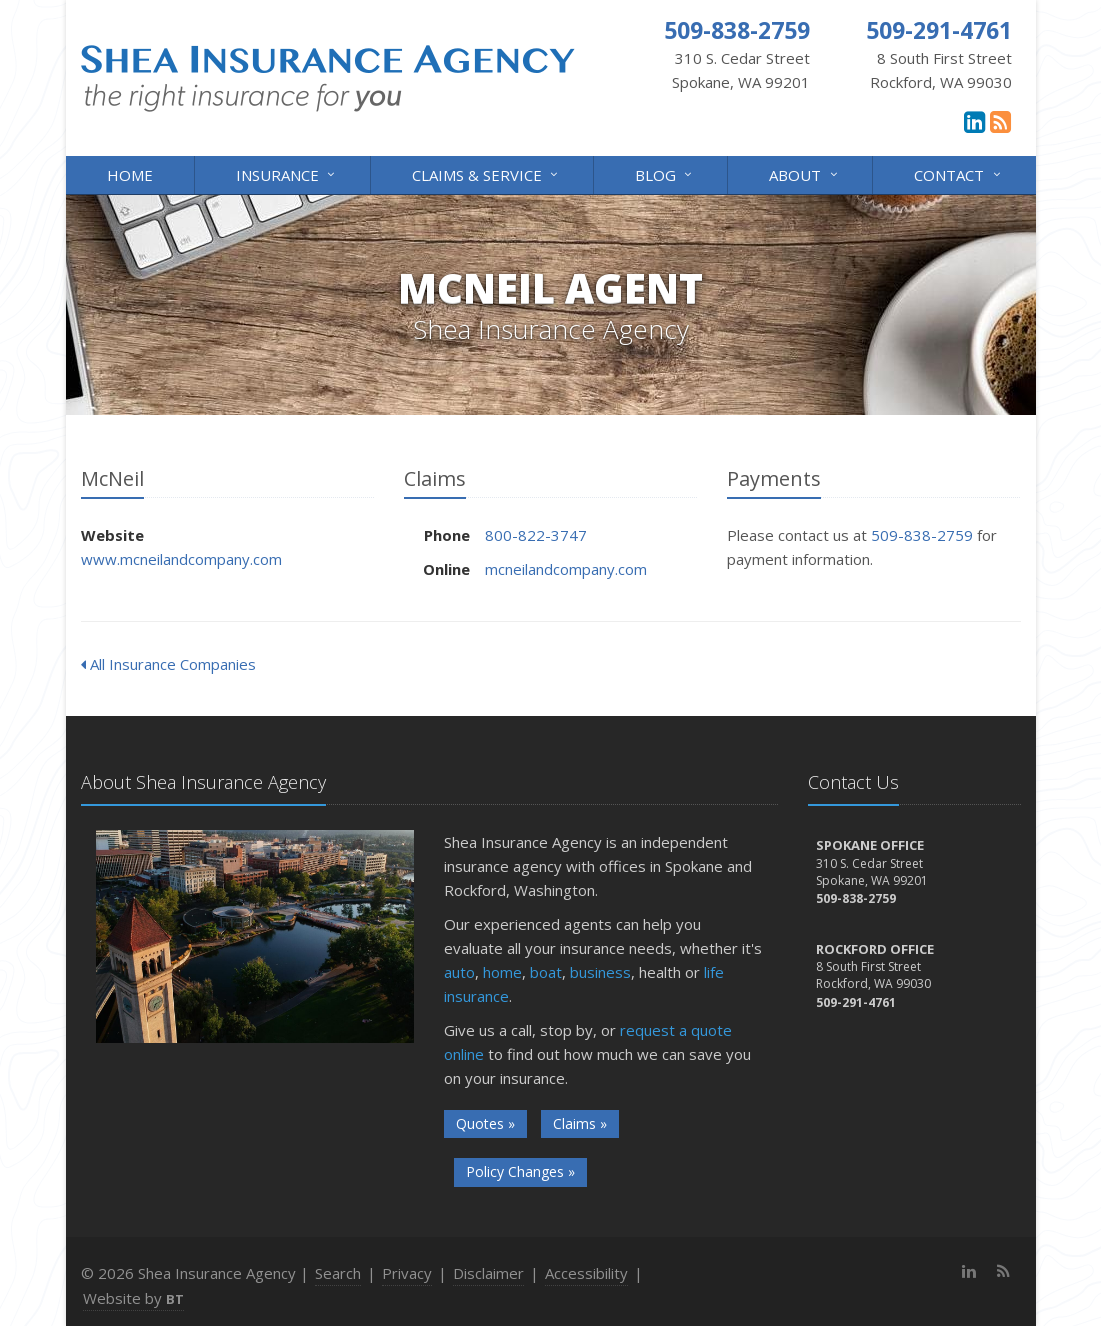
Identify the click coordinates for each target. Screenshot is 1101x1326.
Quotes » (485, 1123)
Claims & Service (486, 173)
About (804, 173)
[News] (1000, 121)
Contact (958, 173)
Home (130, 175)
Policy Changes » (520, 1171)
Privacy (407, 1273)
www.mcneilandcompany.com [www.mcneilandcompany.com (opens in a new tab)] (181, 559)
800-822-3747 (536, 535)
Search (338, 1273)
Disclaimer (488, 1273)
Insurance (287, 173)
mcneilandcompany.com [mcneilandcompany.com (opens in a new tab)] (566, 569)
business (600, 972)
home (502, 972)
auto (459, 972)
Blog (665, 173)
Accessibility (586, 1273)
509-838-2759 (922, 535)
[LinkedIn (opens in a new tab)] (974, 121)
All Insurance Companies (168, 664)
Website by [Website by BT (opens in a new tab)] (133, 1298)
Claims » (580, 1123)
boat (546, 972)
